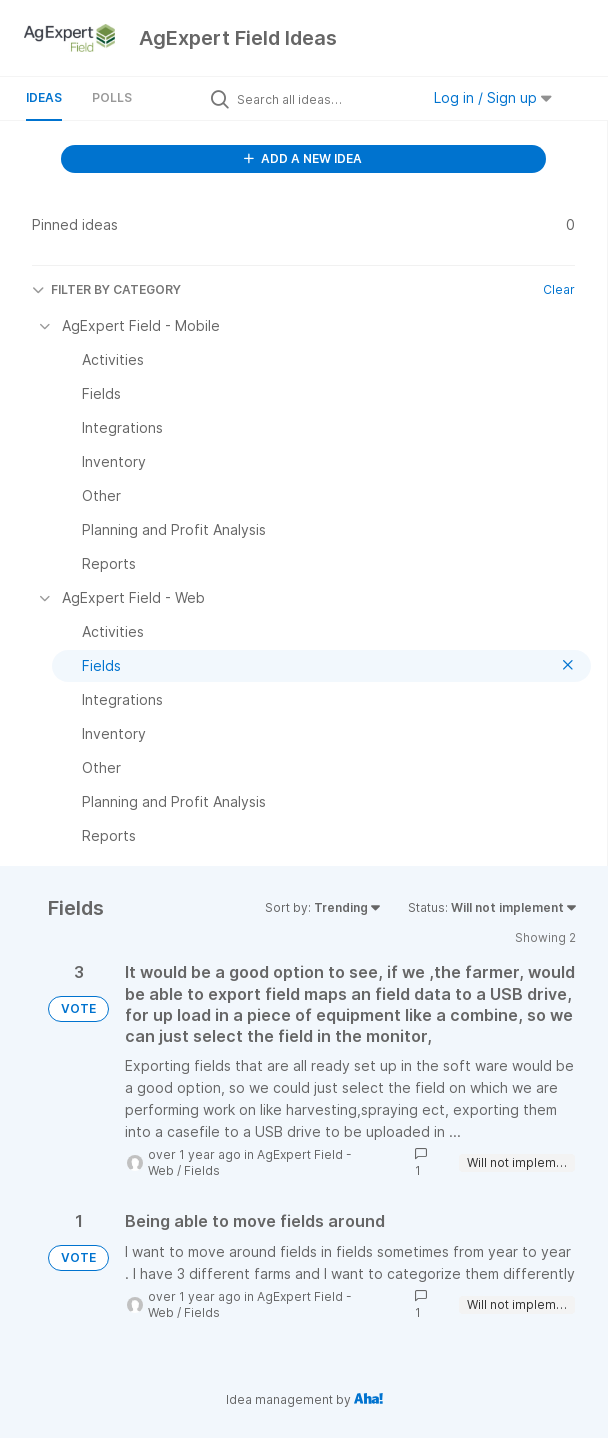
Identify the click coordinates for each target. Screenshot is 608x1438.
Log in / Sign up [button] (493, 97)
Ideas (44, 97)
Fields (202, 1170)
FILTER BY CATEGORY (106, 289)
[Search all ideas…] (323, 99)
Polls (112, 97)
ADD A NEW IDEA (303, 158)
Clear (559, 289)
